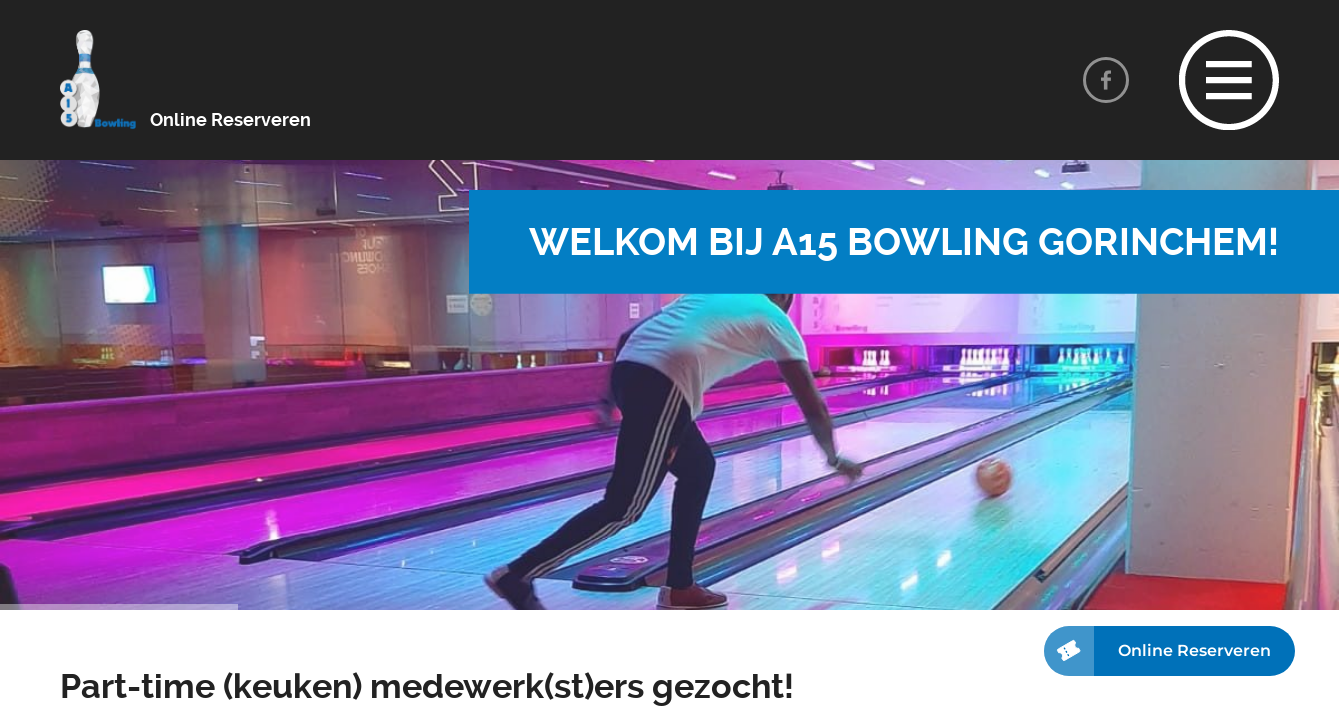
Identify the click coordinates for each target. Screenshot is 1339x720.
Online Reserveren (230, 119)
